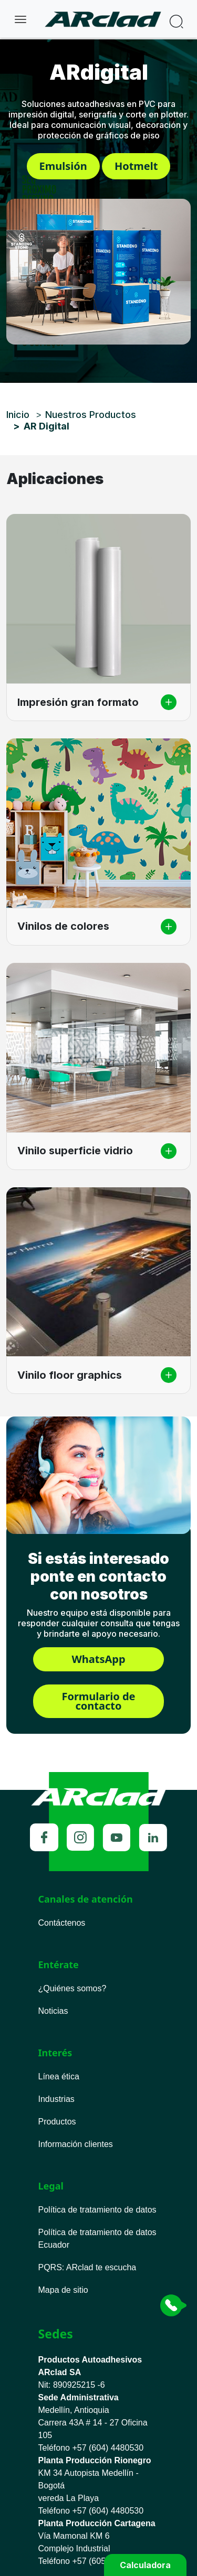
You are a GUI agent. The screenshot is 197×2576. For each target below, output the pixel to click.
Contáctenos (62, 1922)
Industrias (56, 2099)
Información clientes (75, 2144)
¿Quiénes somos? (72, 1988)
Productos (57, 2121)
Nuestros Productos (90, 414)
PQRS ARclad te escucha (87, 2267)
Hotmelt (136, 166)
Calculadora (145, 2565)
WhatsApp (98, 1659)
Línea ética (58, 2076)
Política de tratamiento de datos (97, 2209)
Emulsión (63, 166)
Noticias (53, 2010)
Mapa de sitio (63, 2289)
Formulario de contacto (98, 1701)
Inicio (17, 414)
